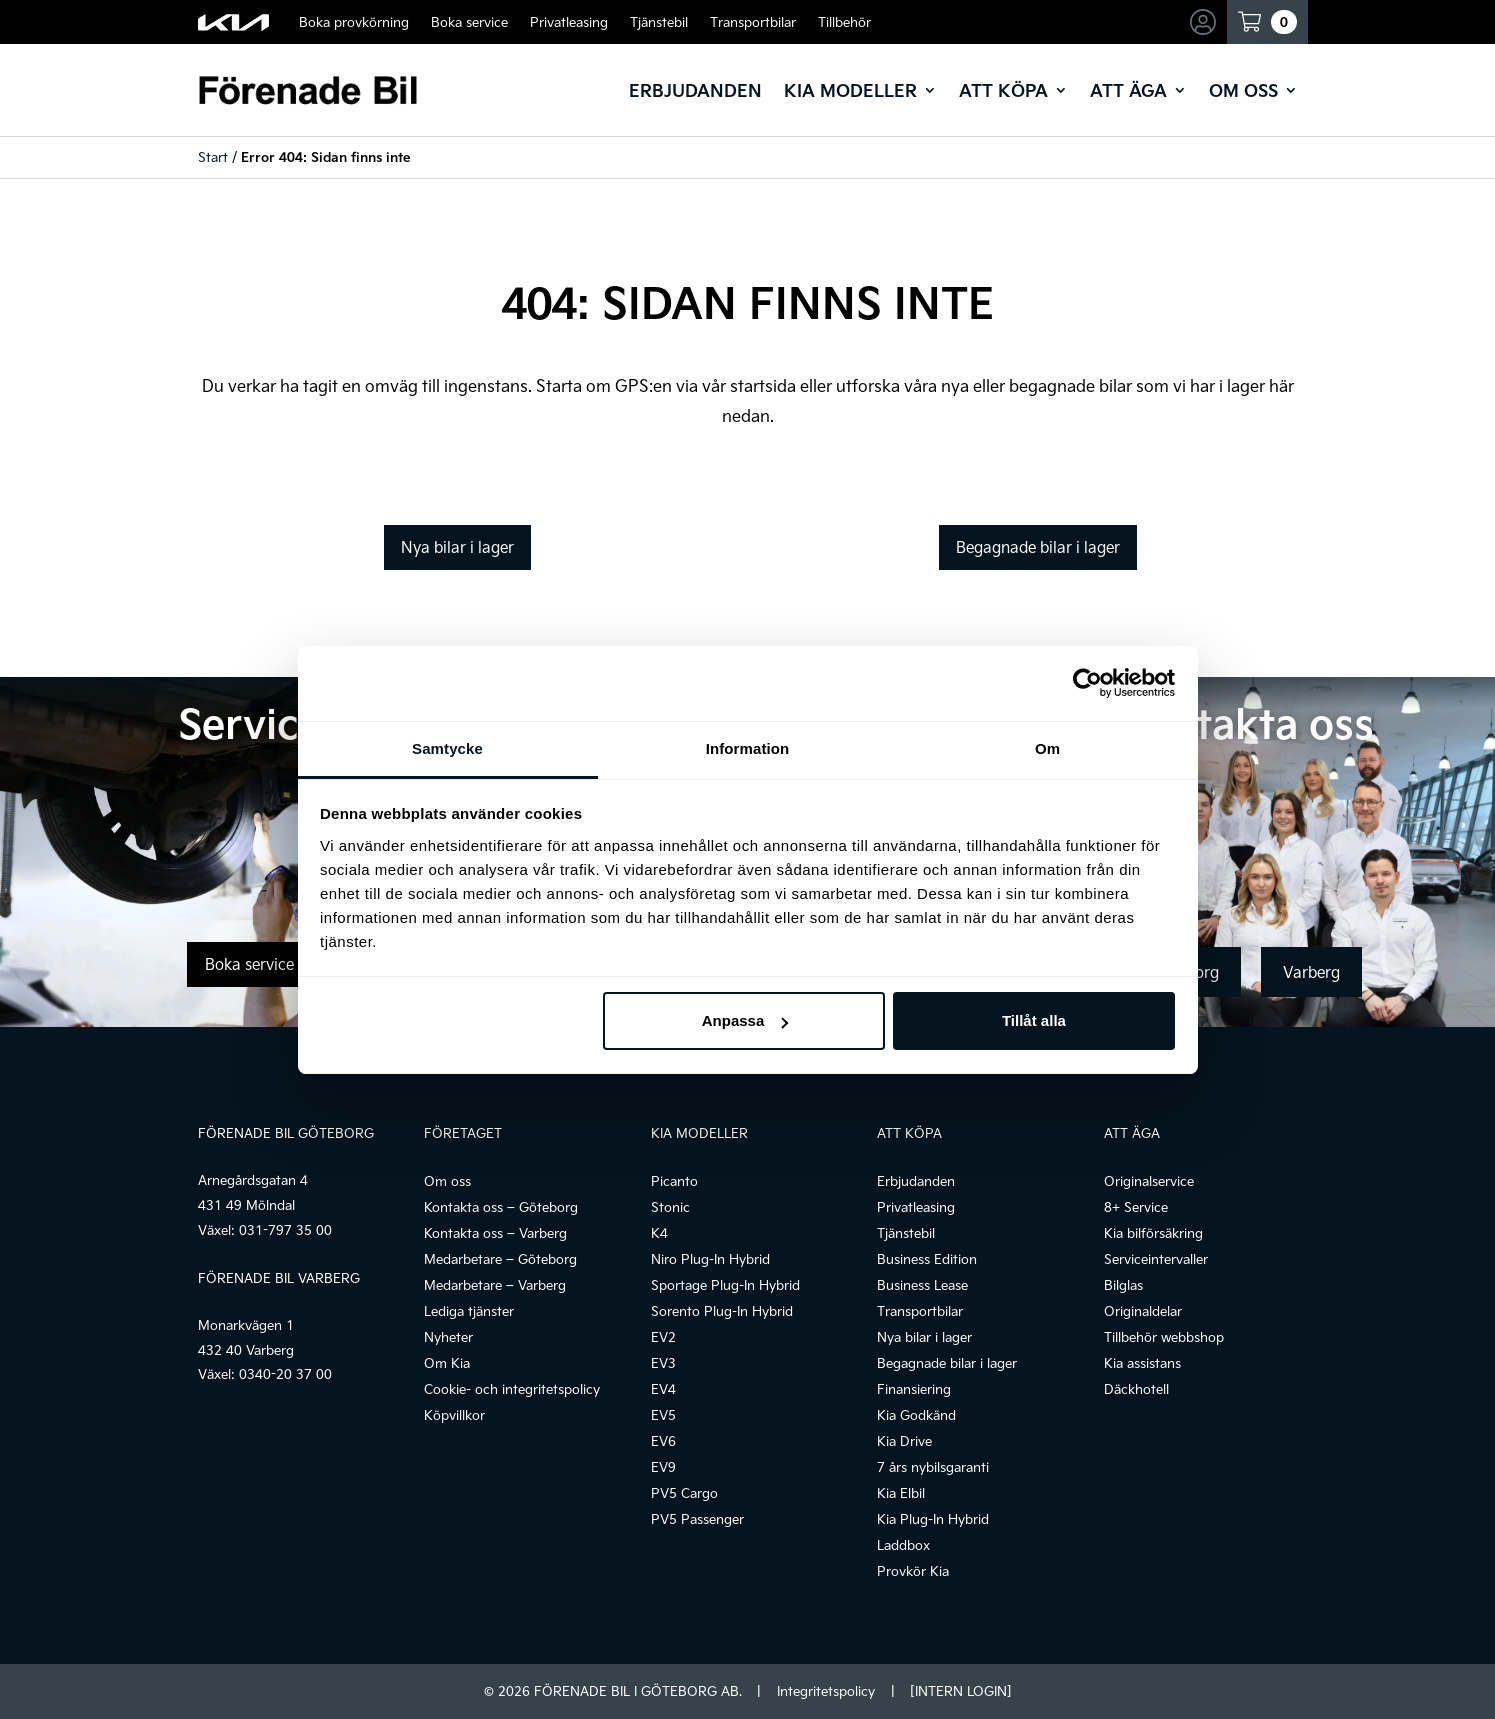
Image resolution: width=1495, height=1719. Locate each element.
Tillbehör (844, 22)
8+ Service (1136, 1207)
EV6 (663, 1441)
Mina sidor (1205, 22)
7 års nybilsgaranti (933, 1467)
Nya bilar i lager (457, 547)
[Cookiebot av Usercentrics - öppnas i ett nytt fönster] (1087, 683)
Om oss (1243, 90)
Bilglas (1123, 1285)
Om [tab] (1047, 748)
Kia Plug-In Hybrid (933, 1519)
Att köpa (1003, 90)
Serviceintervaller (1156, 1259)
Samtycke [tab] (447, 748)
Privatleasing (569, 22)
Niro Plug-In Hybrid (710, 1259)
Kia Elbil (901, 1493)
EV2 (663, 1337)
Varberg (1311, 972)
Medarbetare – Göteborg (500, 1259)
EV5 (663, 1415)
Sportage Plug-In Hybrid (725, 1285)
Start (213, 157)
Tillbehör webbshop (1164, 1337)
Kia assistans (1142, 1363)
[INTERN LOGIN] (960, 1691)
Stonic (670, 1207)
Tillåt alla (1034, 1020)
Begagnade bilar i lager (1038, 547)
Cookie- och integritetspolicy (512, 1389)
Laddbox (903, 1545)
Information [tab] (748, 748)
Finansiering (914, 1389)
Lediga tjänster (469, 1311)
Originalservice (1149, 1181)
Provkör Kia (913, 1571)
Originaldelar (1143, 1311)
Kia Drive (904, 1441)
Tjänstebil (659, 22)
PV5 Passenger (697, 1519)
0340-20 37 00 (285, 1374)
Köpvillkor (454, 1415)
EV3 (663, 1363)
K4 (659, 1233)
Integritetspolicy (826, 1691)
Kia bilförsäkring (1153, 1233)
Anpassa (745, 1020)
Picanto (674, 1181)
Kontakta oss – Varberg (495, 1233)
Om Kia (447, 1363)
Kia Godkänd (916, 1415)
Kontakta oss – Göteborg (501, 1207)
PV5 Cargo (684, 1493)
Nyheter (448, 1337)
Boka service (469, 22)
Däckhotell (1136, 1389)
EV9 (663, 1467)
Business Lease (922, 1285)
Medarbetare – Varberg (495, 1285)
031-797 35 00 (285, 1230)
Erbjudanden (695, 90)
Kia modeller (850, 90)
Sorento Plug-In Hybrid (722, 1311)
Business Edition (927, 1259)
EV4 (663, 1389)
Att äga (1128, 90)
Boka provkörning (354, 22)
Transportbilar (753, 22)
